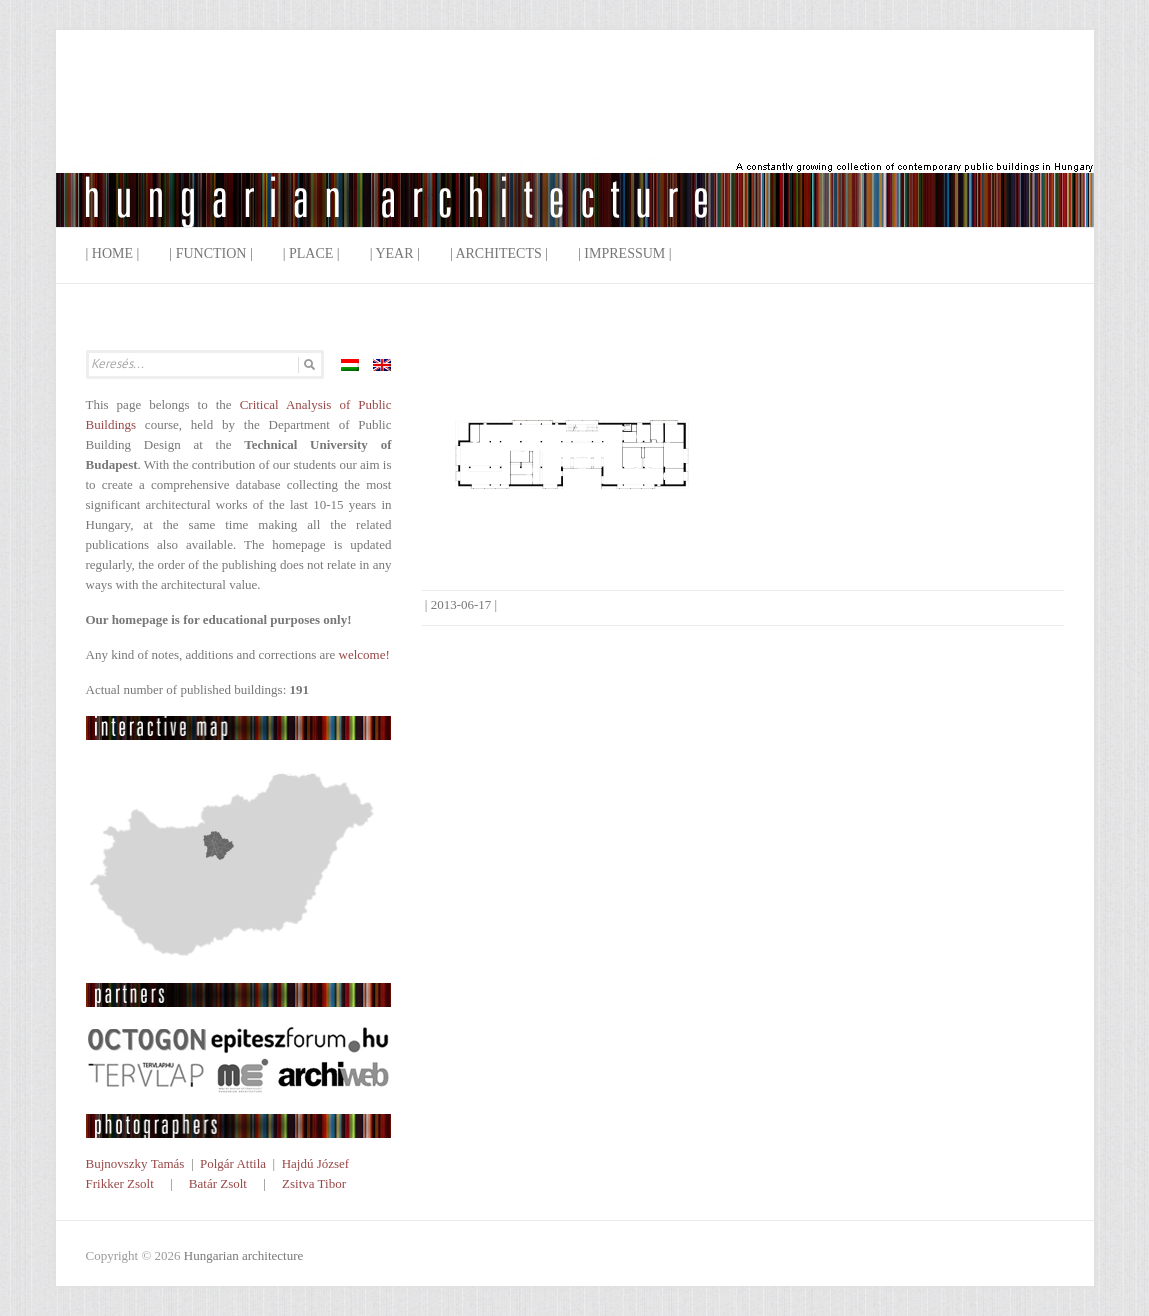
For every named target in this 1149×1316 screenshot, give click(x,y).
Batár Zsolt (218, 1183)
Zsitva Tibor (314, 1183)
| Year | (395, 253)
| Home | (113, 253)
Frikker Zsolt (120, 1183)
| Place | (311, 253)
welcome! (364, 654)
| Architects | (499, 253)
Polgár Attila (233, 1163)
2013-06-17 (461, 604)
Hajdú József (316, 1163)
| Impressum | (625, 253)
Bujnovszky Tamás (135, 1163)
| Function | (210, 253)
